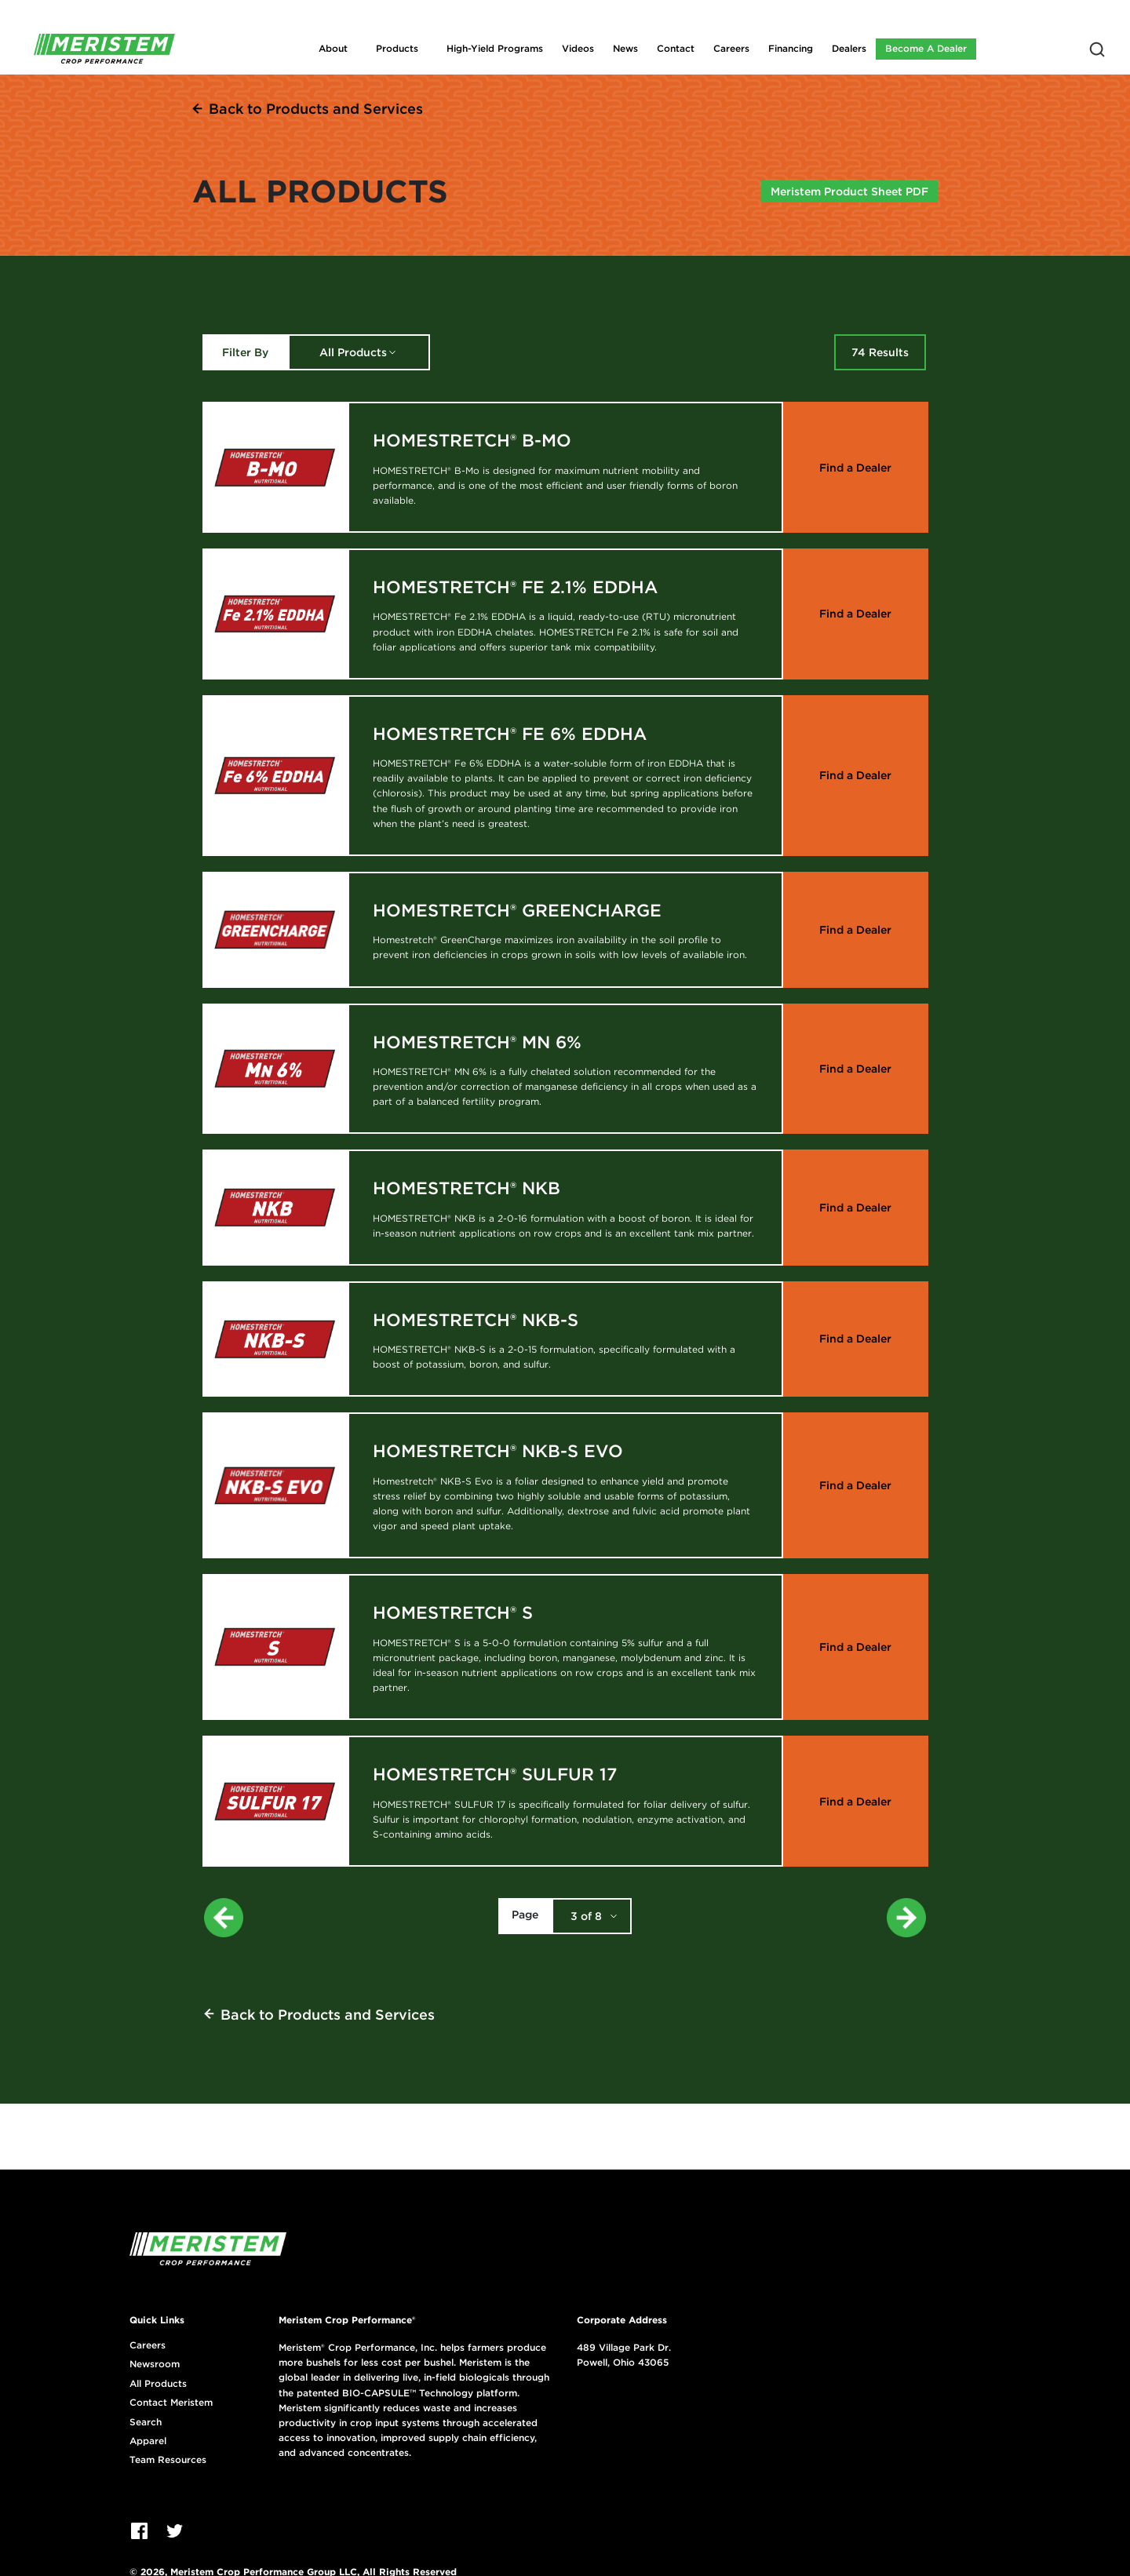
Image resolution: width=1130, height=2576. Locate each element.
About (333, 48)
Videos (578, 48)
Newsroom (154, 2364)
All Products (353, 352)
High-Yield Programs (495, 48)
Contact (675, 48)
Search (145, 2422)
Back (316, 108)
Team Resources (167, 2459)
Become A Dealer (926, 48)
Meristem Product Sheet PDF (849, 191)
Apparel (147, 2441)
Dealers (849, 48)
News (625, 48)
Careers (731, 48)
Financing (790, 48)
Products (397, 48)
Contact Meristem (171, 2402)
